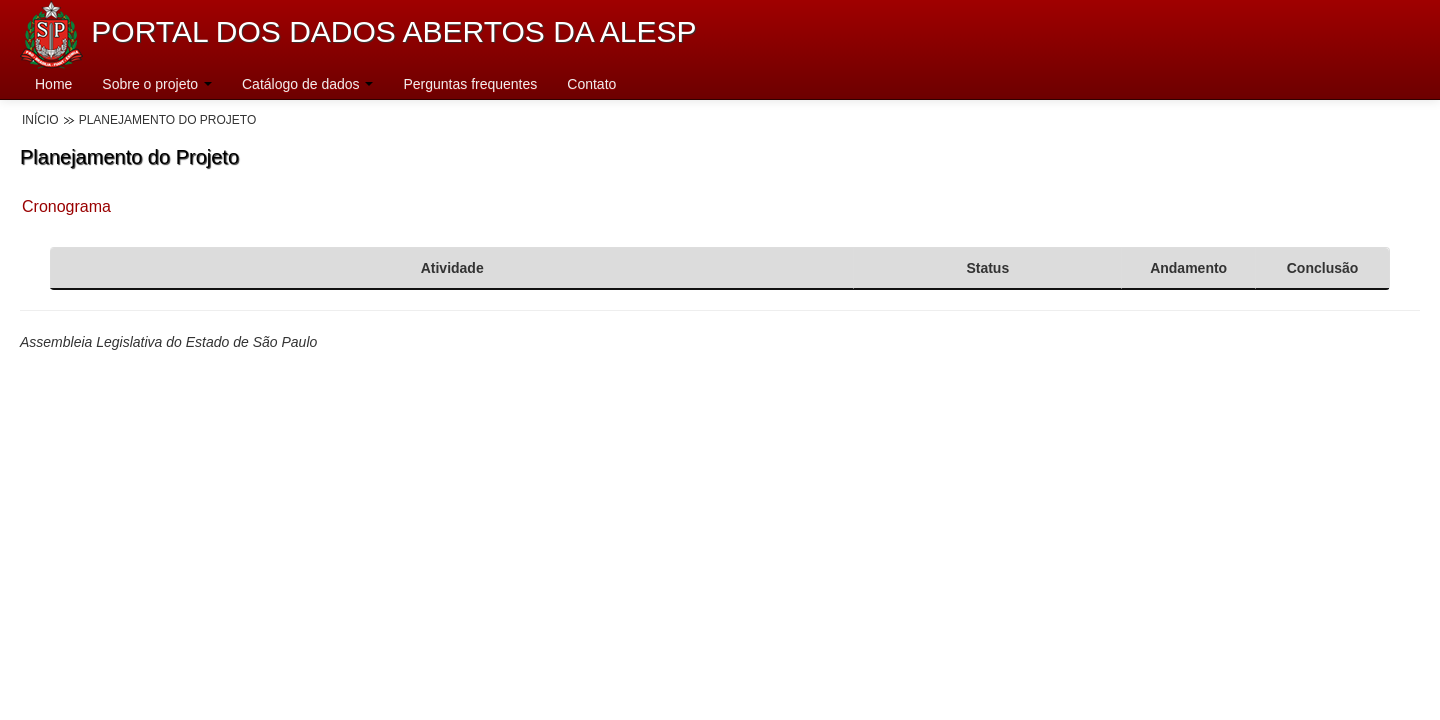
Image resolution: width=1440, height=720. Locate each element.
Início (40, 120)
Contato (591, 84)
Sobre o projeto (157, 84)
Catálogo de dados (307, 84)
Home (53, 84)
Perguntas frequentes (470, 84)
